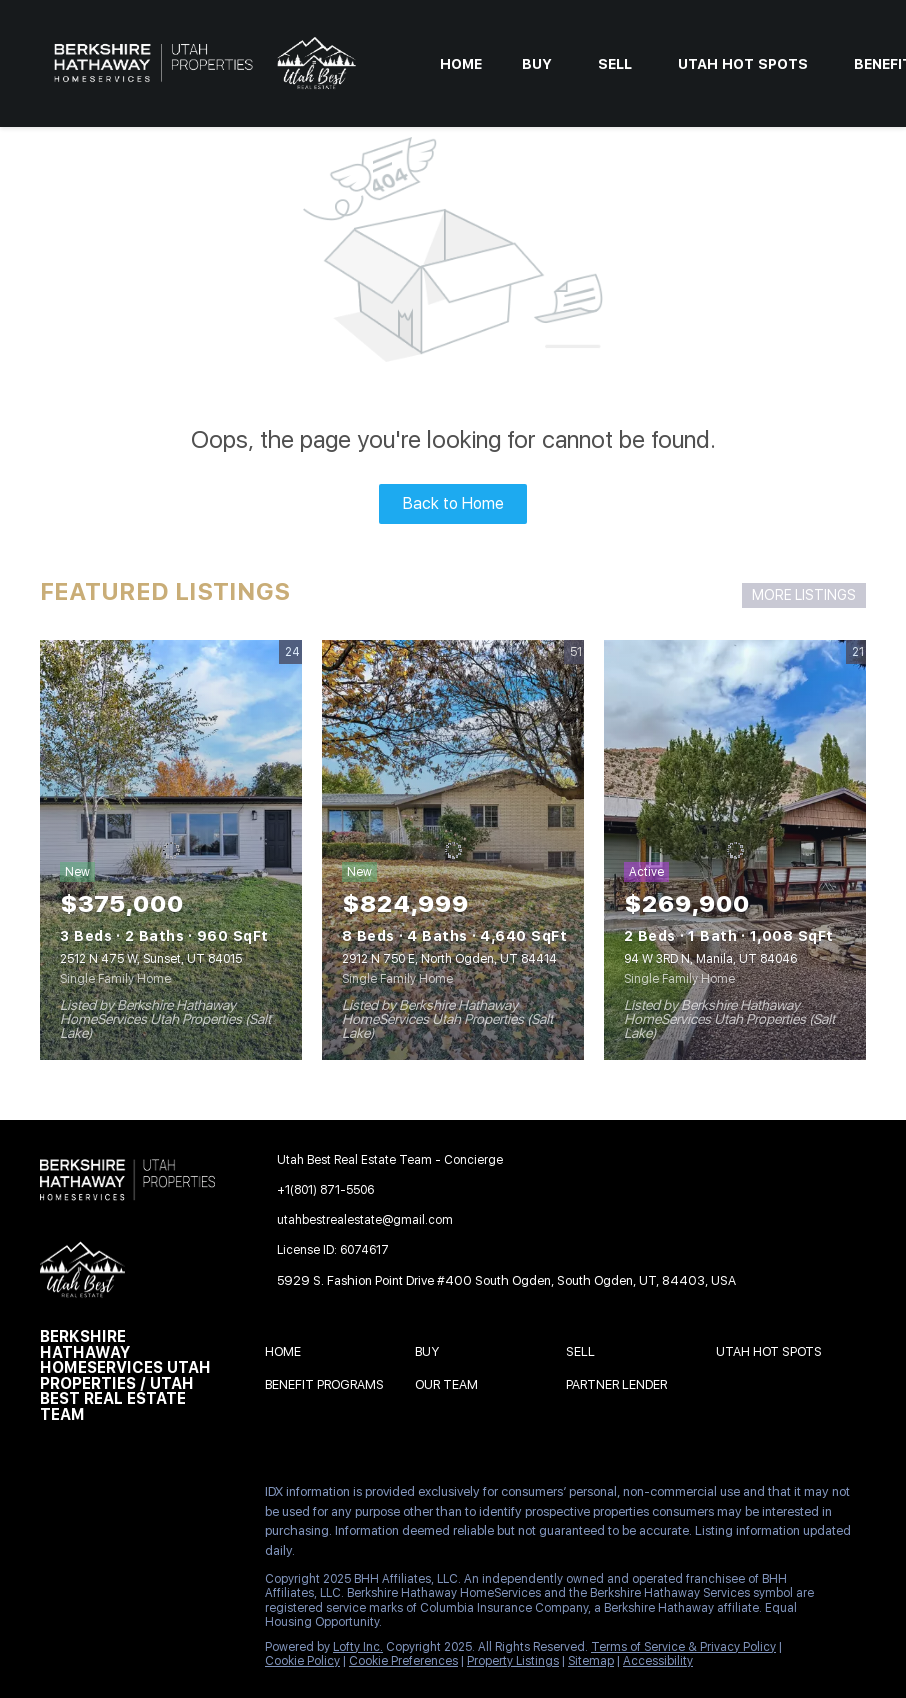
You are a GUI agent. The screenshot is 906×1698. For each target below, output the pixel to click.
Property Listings (513, 1661)
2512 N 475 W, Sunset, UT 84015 (151, 959)
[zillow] (175, 1497)
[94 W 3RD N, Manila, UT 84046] (735, 850)
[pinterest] (95, 1540)
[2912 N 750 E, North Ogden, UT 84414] (453, 850)
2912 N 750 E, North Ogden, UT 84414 (449, 959)
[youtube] (55, 1540)
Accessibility (658, 1661)
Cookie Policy (302, 1661)
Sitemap (591, 1661)
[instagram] (215, 1497)
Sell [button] (615, 64)
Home (461, 64)
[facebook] (55, 1497)
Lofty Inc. (358, 1647)
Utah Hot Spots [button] (743, 64)
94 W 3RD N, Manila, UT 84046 (710, 959)
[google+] (135, 1540)
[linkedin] (95, 1497)
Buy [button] (537, 64)
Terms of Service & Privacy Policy (683, 1647)
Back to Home (453, 503)
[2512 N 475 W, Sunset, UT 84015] (171, 850)
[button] (288, 1354)
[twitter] (135, 1497)
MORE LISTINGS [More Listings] (804, 595)
